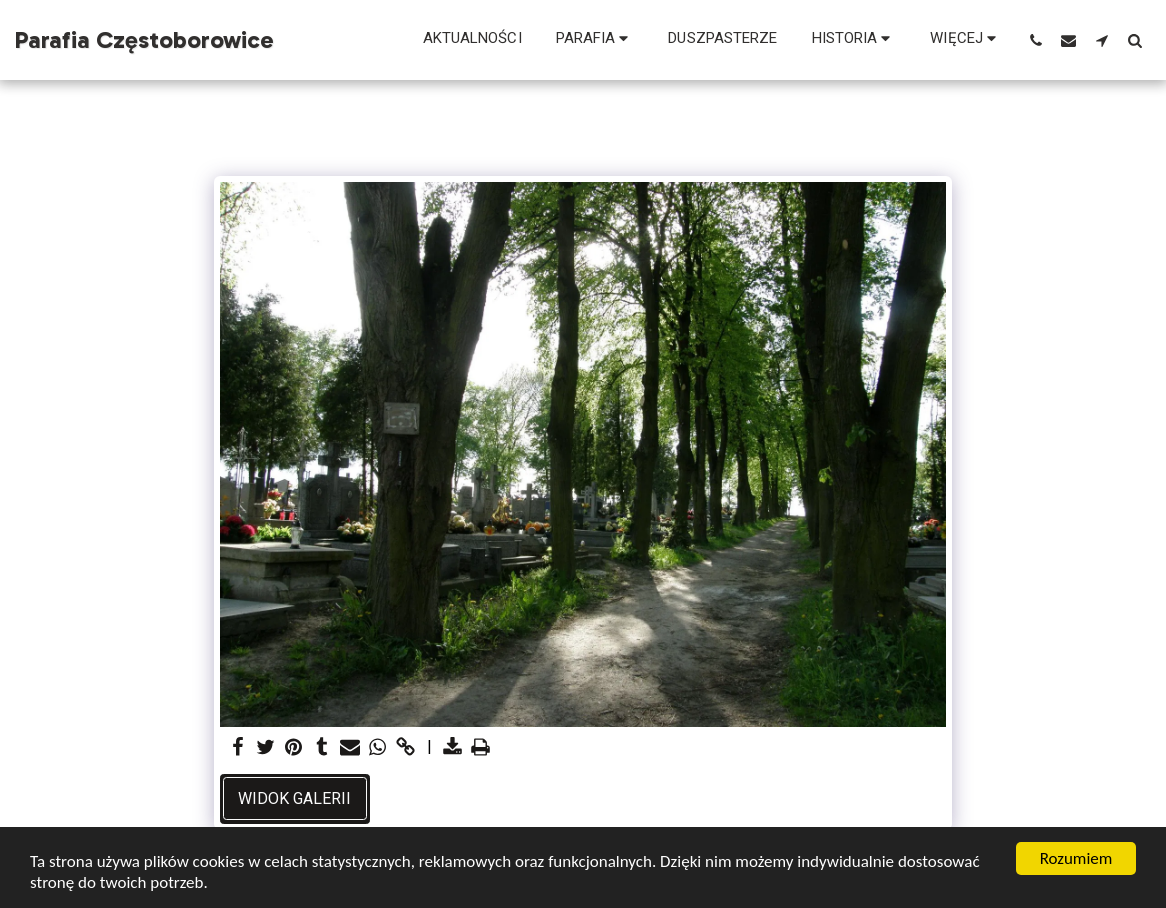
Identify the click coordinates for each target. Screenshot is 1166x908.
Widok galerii (294, 798)
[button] (595, 40)
